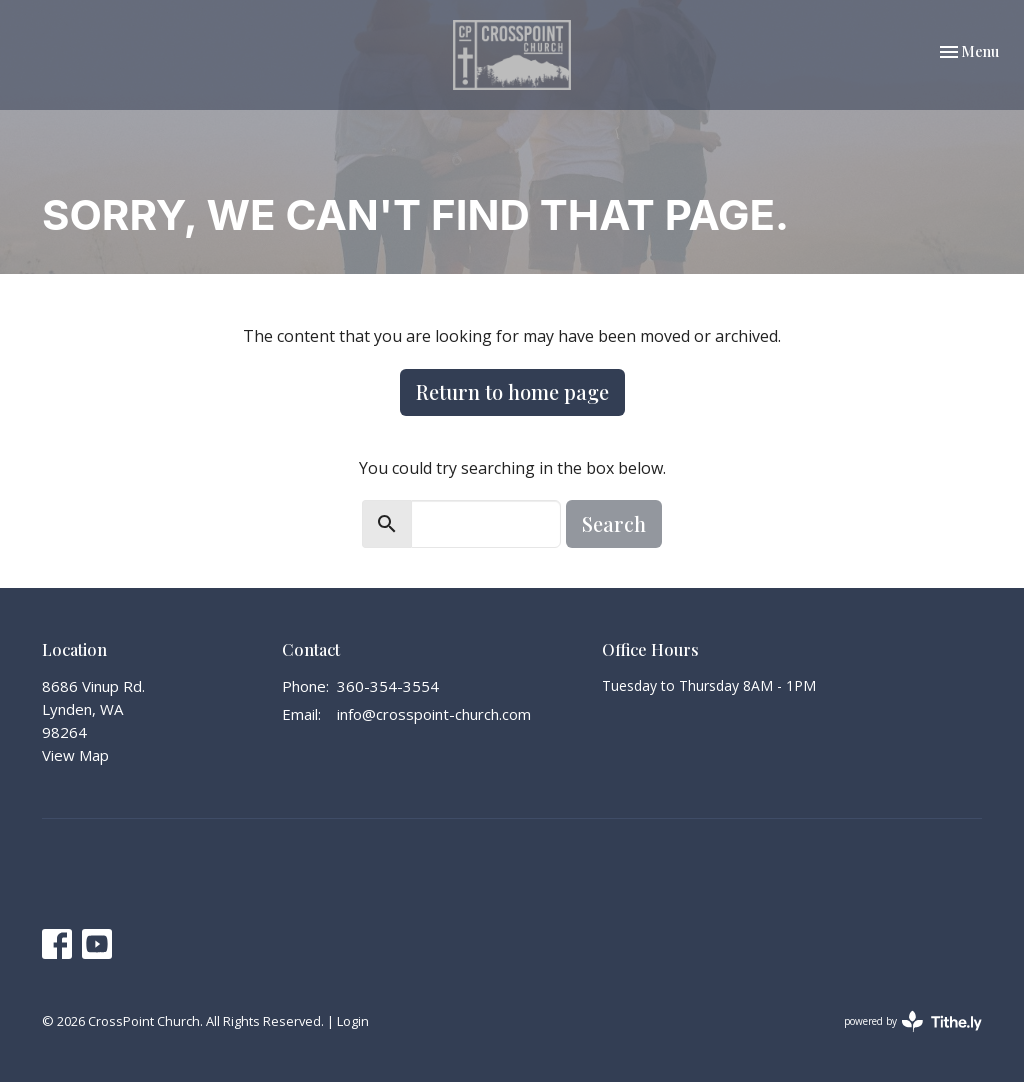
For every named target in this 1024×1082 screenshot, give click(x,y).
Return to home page (512, 391)
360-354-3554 (388, 686)
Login (353, 1021)
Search (614, 523)
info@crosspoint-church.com (434, 714)
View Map (75, 755)
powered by (913, 1021)
